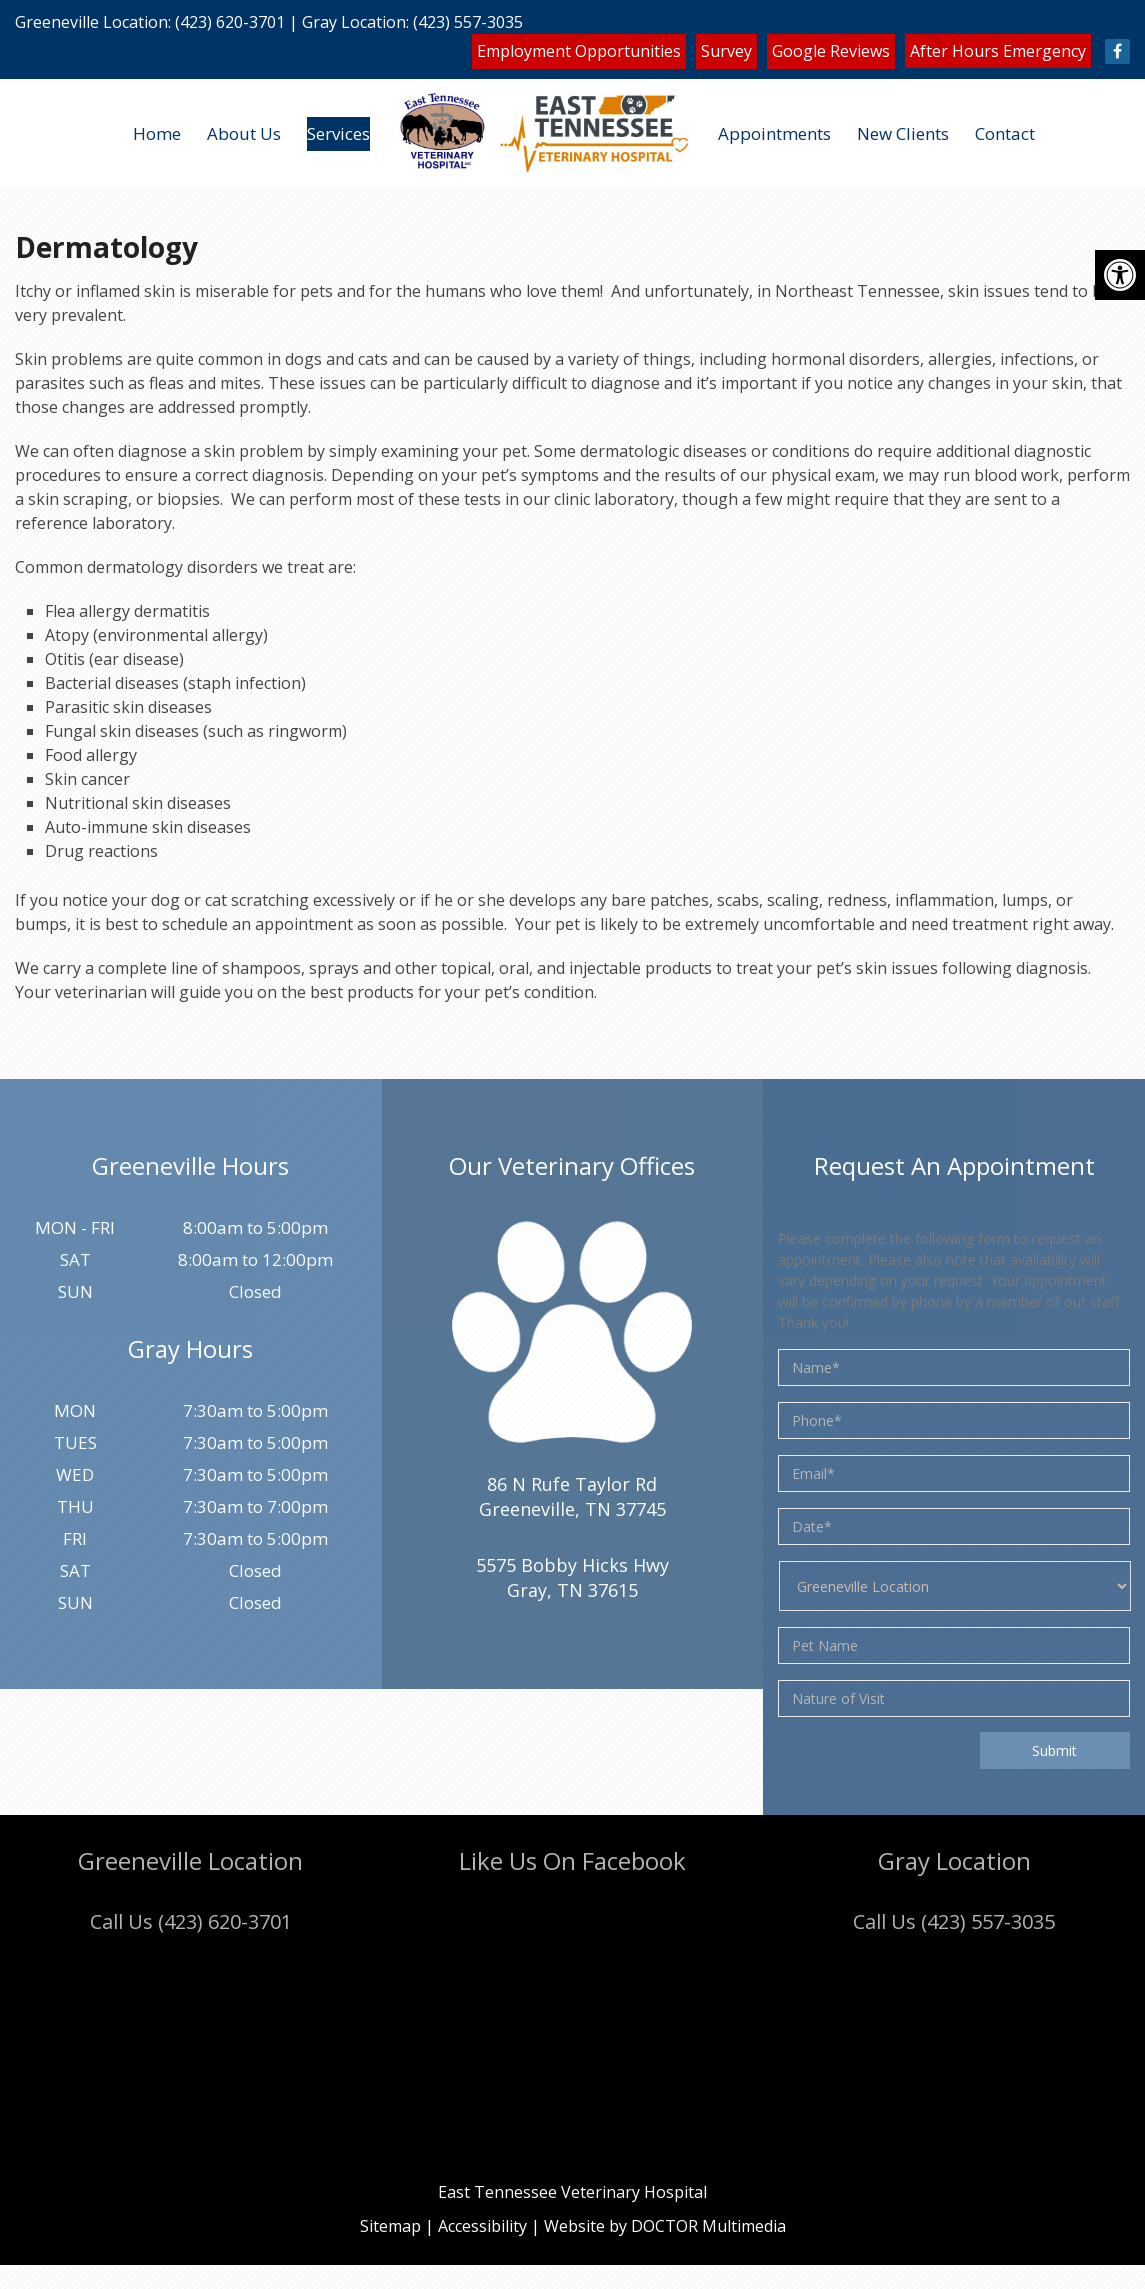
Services (338, 133)
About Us (244, 133)
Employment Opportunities (579, 51)
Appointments (774, 133)
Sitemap (390, 2226)
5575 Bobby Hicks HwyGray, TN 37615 (572, 1577)
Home (157, 133)
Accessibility (482, 2226)
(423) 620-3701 (230, 22)
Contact (1005, 133)
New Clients (903, 133)
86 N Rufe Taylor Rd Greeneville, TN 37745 (572, 1496)
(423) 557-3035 (468, 22)
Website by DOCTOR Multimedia (665, 2226)
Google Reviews (831, 51)
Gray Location (354, 22)
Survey (726, 51)
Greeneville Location (91, 22)
